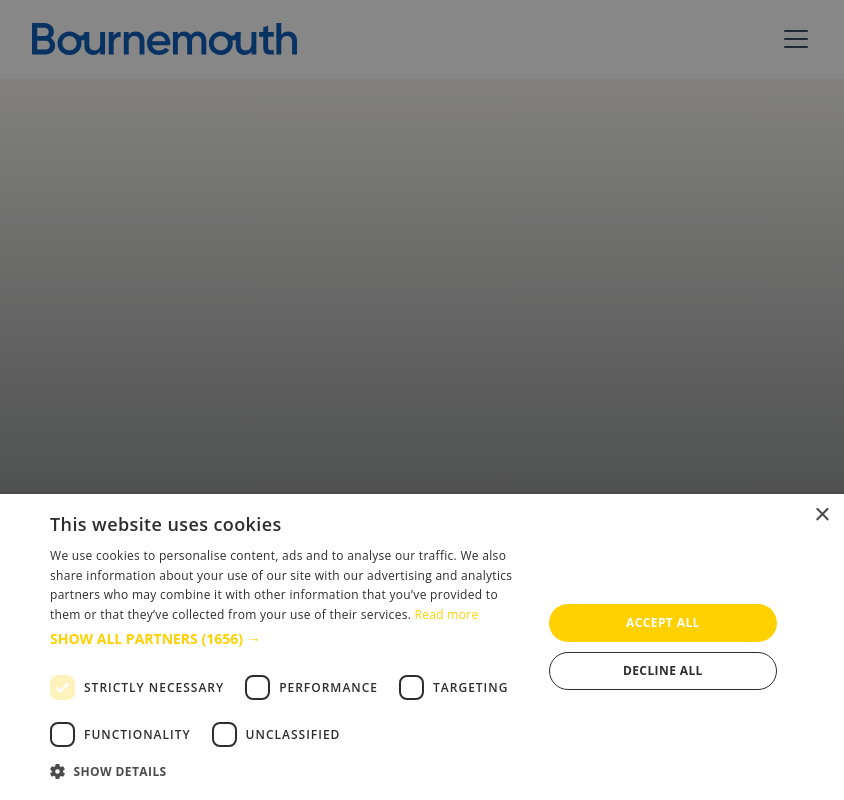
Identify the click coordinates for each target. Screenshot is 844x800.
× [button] (821, 515)
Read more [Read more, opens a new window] (447, 614)
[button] (288, 638)
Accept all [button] (663, 622)
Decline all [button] (663, 670)
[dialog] (422, 647)
